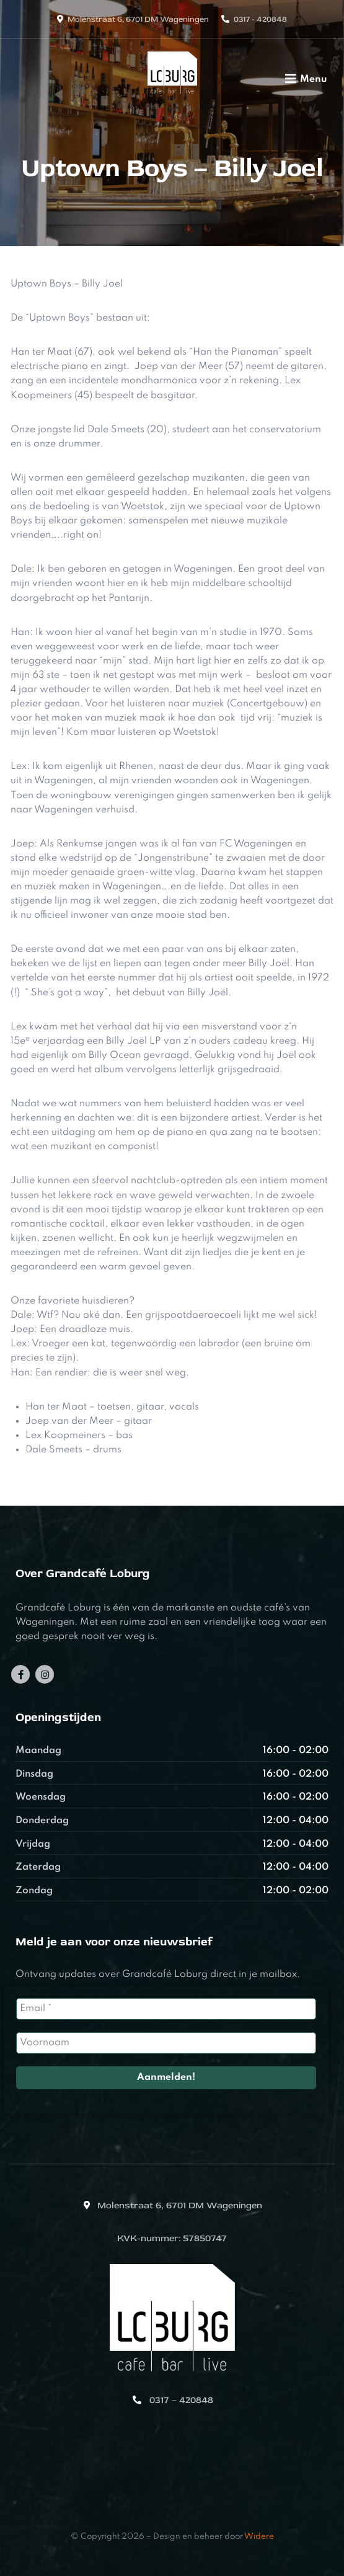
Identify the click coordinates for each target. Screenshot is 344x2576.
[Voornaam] (166, 2043)
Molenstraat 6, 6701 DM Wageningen (138, 19)
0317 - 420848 (260, 19)
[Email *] (166, 2009)
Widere (259, 2537)
